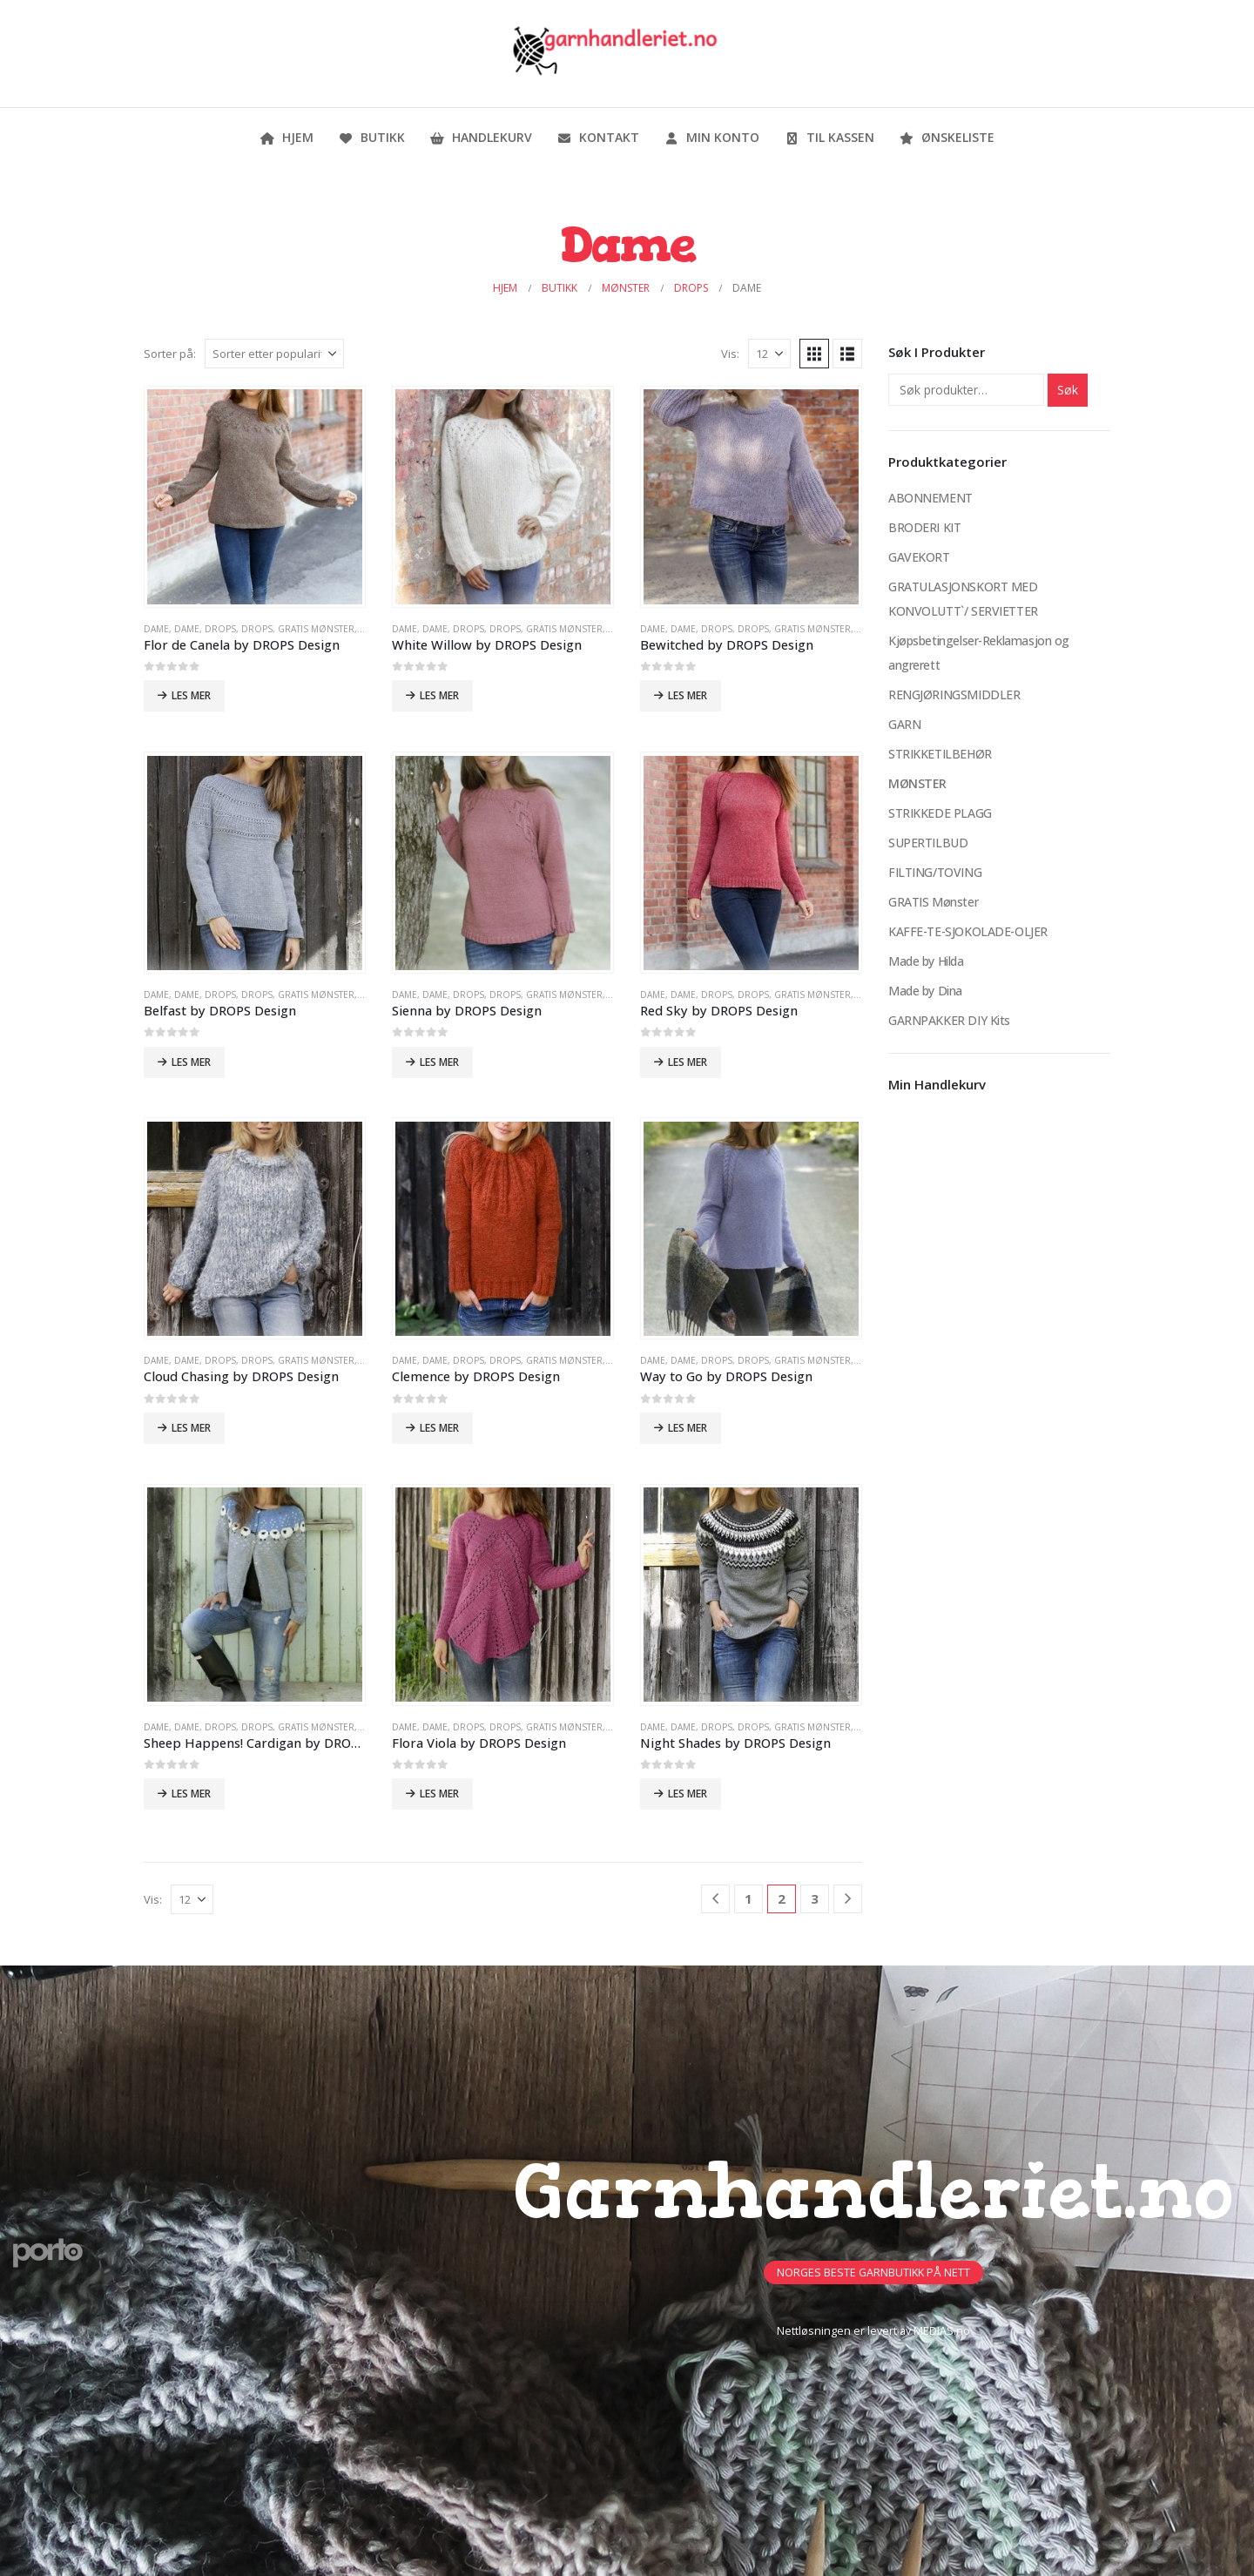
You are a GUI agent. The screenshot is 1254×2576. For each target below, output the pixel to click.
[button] (814, 353)
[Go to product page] (254, 496)
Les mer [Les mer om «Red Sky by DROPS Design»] (687, 1062)
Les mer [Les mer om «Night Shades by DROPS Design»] (687, 1793)
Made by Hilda (926, 961)
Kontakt (597, 137)
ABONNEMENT (930, 497)
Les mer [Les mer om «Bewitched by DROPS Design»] (687, 695)
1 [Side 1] (748, 1898)
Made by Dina (925, 990)
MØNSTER (917, 783)
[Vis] (769, 353)
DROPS (220, 629)
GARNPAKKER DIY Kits (949, 1020)
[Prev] (715, 1899)
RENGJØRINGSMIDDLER (954, 694)
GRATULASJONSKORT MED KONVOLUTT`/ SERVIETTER (963, 598)
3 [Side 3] (815, 1898)
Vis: (730, 353)
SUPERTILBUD (927, 842)
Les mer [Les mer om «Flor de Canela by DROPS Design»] (191, 695)
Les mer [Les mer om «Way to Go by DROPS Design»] (687, 1427)
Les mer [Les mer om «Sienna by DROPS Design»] (439, 1062)
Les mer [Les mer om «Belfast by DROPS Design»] (191, 1062)
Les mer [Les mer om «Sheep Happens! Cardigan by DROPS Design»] (191, 1793)
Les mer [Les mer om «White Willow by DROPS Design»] (439, 695)
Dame (156, 629)
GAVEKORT (919, 557)
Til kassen (829, 137)
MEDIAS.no (942, 2330)
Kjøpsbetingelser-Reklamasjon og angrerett (978, 652)
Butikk (371, 137)
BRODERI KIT (924, 527)
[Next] (847, 1899)
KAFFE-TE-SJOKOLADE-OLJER (968, 931)
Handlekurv (480, 137)
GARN (904, 724)
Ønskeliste (946, 137)
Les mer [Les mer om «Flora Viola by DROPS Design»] (439, 1793)
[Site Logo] (614, 53)
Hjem (287, 137)
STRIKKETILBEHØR (940, 753)
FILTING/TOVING (934, 872)
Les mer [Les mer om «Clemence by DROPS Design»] (439, 1427)
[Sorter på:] (274, 353)
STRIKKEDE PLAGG (940, 813)
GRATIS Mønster (316, 629)
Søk (1067, 389)
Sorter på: (170, 353)
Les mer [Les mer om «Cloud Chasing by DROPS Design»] (191, 1427)
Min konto (711, 137)
